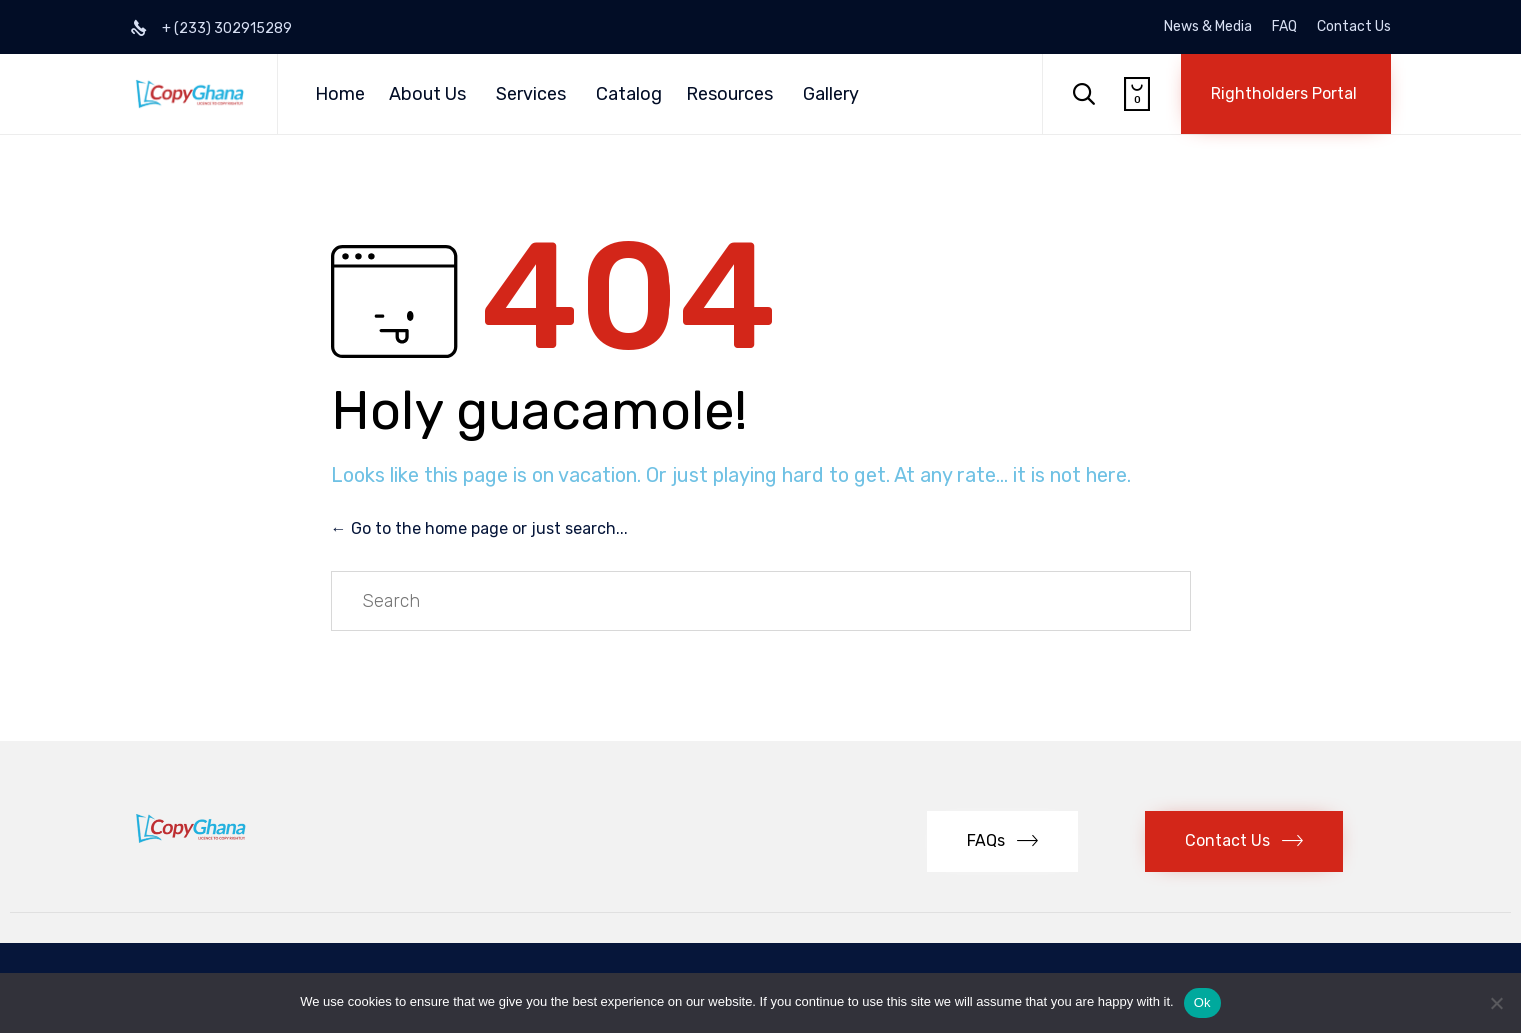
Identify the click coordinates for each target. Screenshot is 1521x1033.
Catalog (629, 94)
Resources (729, 94)
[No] (1496, 1003)
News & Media (1208, 27)
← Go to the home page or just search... (479, 528)
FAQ (1284, 27)
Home (340, 94)
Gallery (831, 94)
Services (531, 94)
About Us (427, 94)
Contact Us (1354, 27)
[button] (1286, 94)
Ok (1202, 1002)
